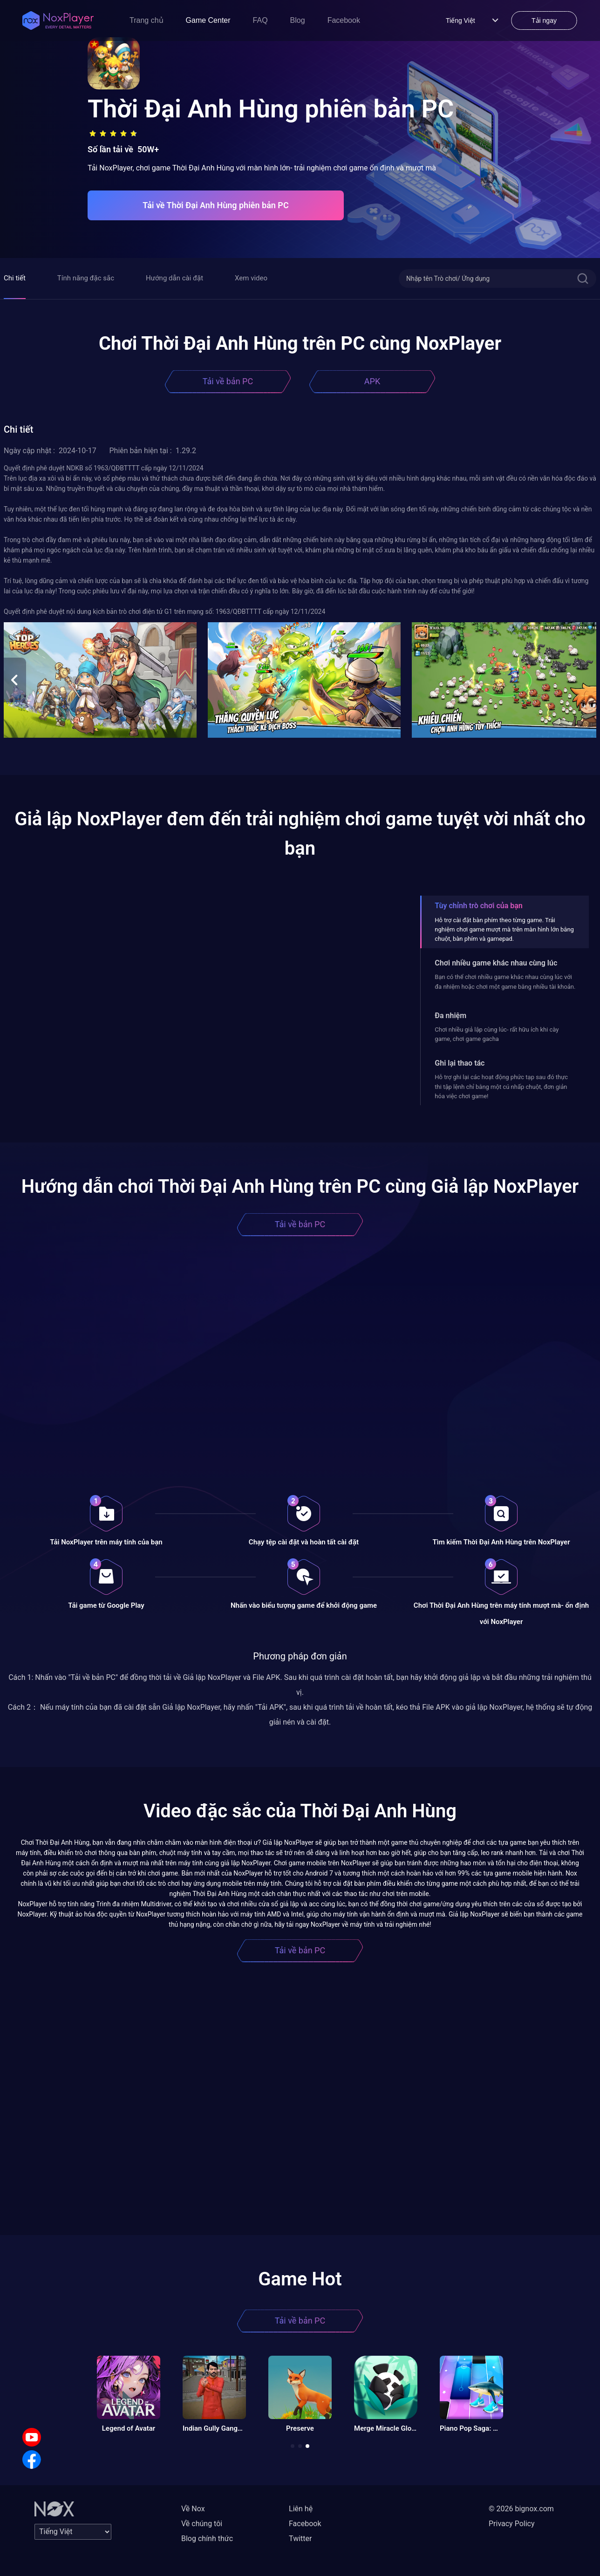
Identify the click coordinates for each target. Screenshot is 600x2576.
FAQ (260, 20)
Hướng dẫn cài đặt (174, 278)
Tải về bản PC (228, 381)
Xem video (251, 278)
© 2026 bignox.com (521, 2508)
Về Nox (193, 2508)
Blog (297, 20)
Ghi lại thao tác (459, 1063)
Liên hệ (301, 2508)
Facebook (343, 20)
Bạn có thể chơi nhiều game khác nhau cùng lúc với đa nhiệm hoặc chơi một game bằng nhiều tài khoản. (505, 981)
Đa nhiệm (450, 1015)
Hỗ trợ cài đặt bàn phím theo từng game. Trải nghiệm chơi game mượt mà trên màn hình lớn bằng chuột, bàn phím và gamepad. (504, 930)
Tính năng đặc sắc (85, 278)
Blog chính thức (207, 2538)
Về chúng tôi (201, 2523)
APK (372, 381)
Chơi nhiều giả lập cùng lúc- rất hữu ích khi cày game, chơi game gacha (497, 1034)
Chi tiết (15, 278)
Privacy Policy (512, 2523)
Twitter (300, 2538)
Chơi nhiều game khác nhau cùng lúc (496, 962)
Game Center (208, 20)
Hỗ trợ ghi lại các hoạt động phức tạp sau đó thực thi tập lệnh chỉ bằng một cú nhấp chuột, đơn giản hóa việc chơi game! (501, 1087)
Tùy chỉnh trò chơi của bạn (478, 905)
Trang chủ (147, 20)
